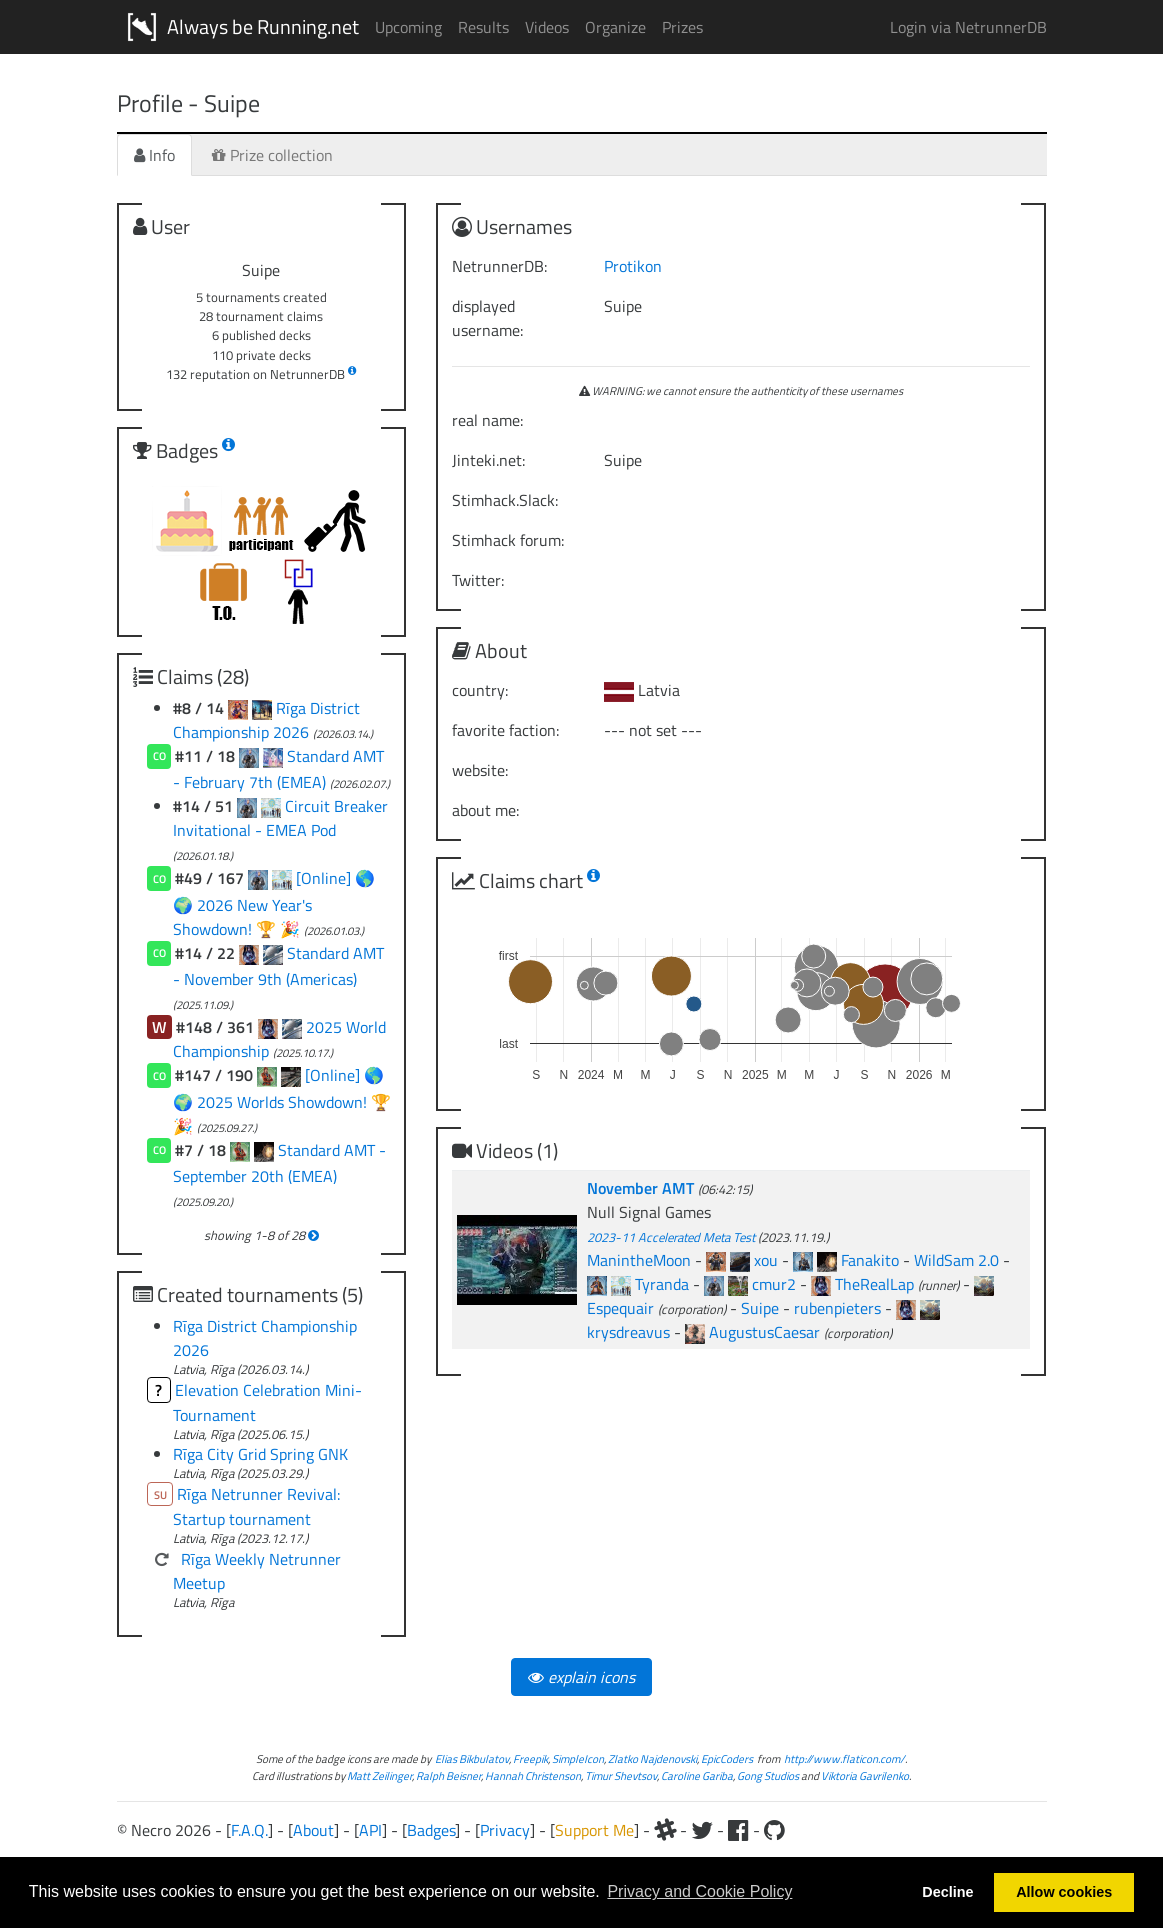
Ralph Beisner (448, 1775)
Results (483, 27)
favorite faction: (505, 730)
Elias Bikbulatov (472, 1758)
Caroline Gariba (697, 1775)
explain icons (581, 1677)
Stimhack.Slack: (505, 500)
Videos (547, 27)
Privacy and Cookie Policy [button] (699, 1891)
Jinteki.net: (488, 460)
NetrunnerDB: (499, 266)
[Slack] (665, 1830)
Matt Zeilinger (379, 1775)
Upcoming (408, 27)
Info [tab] (154, 155)
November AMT (642, 1188)
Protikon (633, 266)
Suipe (760, 1308)
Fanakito (870, 1260)
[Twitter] (702, 1830)
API (370, 1830)
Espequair (620, 1308)
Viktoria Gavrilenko (865, 1775)
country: (480, 690)
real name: (487, 420)
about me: (485, 810)
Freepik (530, 1758)
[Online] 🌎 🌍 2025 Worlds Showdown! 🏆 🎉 (282, 1100)
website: (480, 770)
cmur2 (774, 1284)
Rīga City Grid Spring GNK (260, 1454)
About (313, 1830)
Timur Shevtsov (621, 1775)
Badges (431, 1830)
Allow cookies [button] (1064, 1892)
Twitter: (478, 580)
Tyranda (662, 1284)
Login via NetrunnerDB (968, 27)
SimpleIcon (578, 1758)
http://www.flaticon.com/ (844, 1758)
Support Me (594, 1830)
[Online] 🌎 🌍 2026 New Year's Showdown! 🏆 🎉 (274, 903)
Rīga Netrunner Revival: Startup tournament (257, 1507)
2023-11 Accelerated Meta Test (671, 1237)
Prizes (682, 27)
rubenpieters (837, 1308)
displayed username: (487, 318)
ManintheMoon (639, 1260)
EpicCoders (727, 1758)
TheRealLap (874, 1284)
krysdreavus (628, 1332)
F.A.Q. (249, 1830)
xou (766, 1260)
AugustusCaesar (764, 1332)
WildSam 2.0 (956, 1260)
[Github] (774, 1830)
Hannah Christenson (533, 1775)
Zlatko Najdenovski (652, 1758)
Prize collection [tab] (272, 155)
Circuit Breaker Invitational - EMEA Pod (280, 818)
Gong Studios (768, 1775)
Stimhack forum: (508, 540)
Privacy (505, 1830)
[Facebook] (738, 1830)
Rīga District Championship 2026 (266, 720)
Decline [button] (947, 1892)
